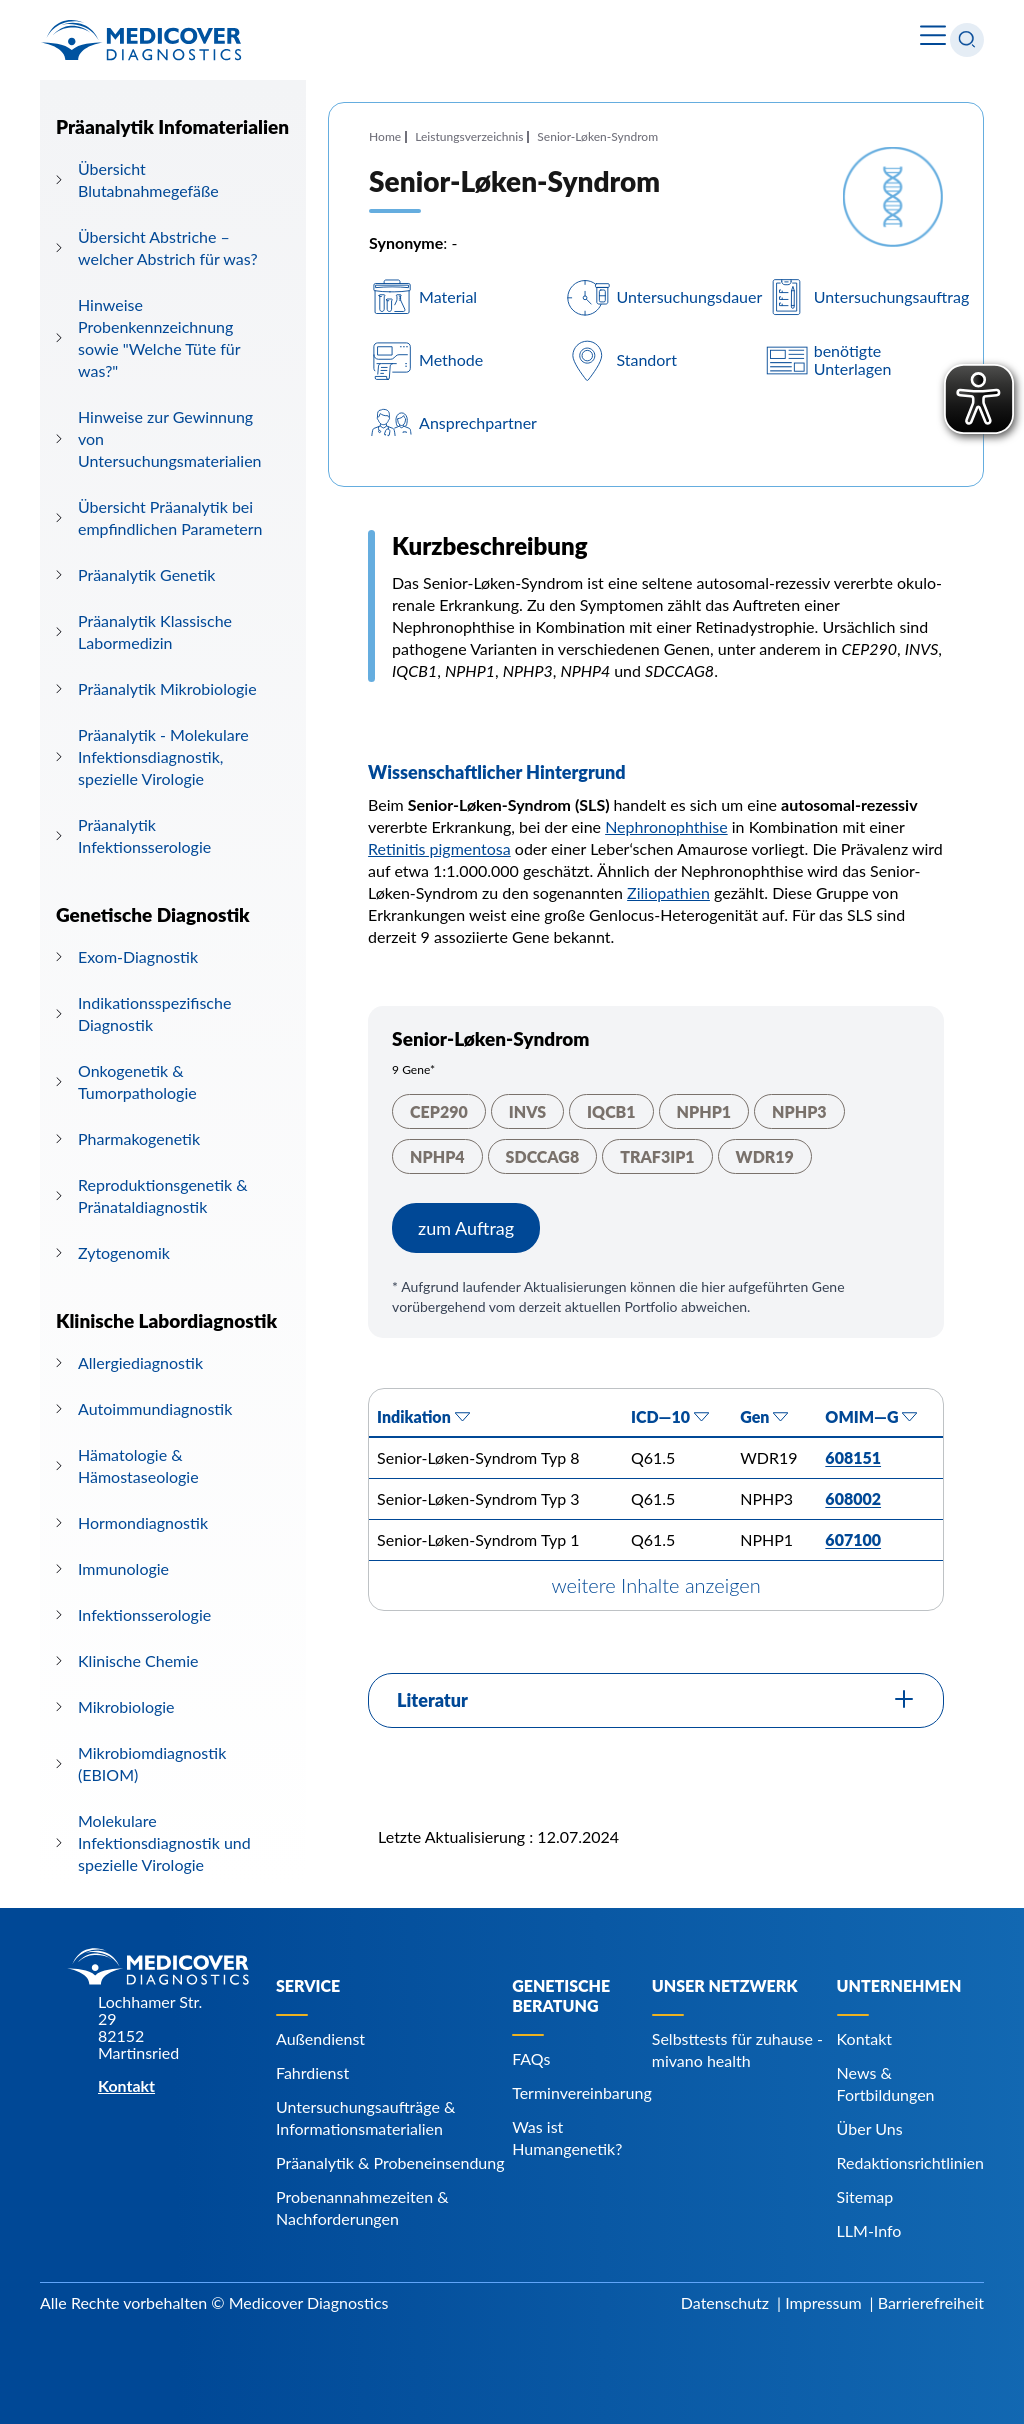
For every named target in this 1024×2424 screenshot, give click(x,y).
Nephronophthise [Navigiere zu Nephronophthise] (666, 826)
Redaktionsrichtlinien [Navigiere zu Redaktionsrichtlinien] (910, 2162)
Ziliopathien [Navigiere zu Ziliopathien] (668, 892)
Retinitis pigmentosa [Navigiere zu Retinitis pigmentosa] (439, 848)
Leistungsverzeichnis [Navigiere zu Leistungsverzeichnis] (469, 136)
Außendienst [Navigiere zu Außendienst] (320, 2038)
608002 (853, 1498)
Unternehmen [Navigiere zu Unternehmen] (899, 1985)
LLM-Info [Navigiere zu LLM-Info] (869, 2230)
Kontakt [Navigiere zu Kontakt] (864, 2038)
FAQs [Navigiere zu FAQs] (531, 2058)
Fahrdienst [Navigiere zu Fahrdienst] (312, 2072)
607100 (853, 1539)
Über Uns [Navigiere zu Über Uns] (870, 2128)
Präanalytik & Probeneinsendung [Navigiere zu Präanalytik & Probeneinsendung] (390, 2162)
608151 (853, 1457)
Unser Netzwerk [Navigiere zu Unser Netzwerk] (725, 1985)
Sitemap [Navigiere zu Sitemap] (865, 2196)
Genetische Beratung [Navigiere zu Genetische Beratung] (561, 1995)
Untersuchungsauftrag (892, 297)
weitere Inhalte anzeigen (655, 1585)
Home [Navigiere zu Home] (385, 136)
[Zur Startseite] (141, 40)
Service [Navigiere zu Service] (308, 1985)
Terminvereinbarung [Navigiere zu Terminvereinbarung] (582, 2092)
